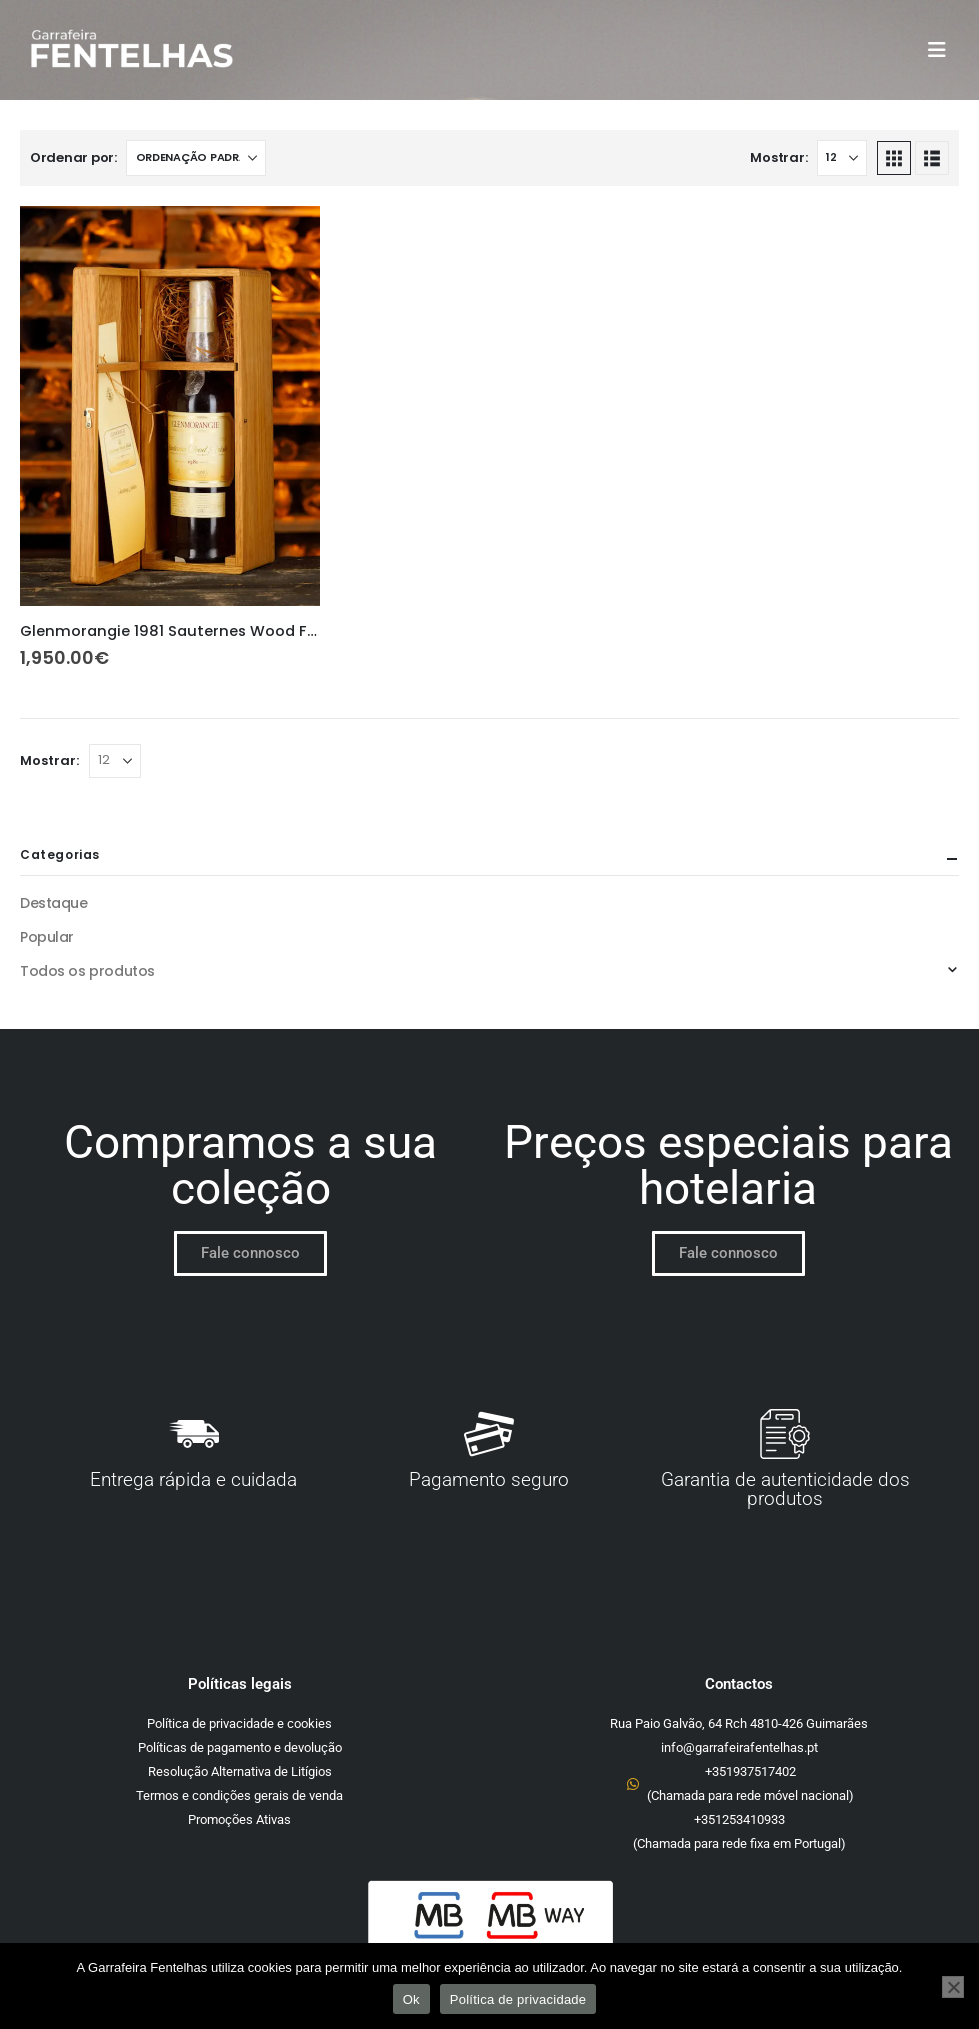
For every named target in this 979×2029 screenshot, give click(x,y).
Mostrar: (778, 157)
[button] (943, 50)
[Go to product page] (170, 406)
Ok (411, 1999)
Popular (47, 937)
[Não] (953, 1987)
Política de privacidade (518, 1999)
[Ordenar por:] (196, 158)
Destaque (54, 903)
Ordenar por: (73, 157)
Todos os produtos (87, 971)
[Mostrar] (842, 158)
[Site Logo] (131, 50)
